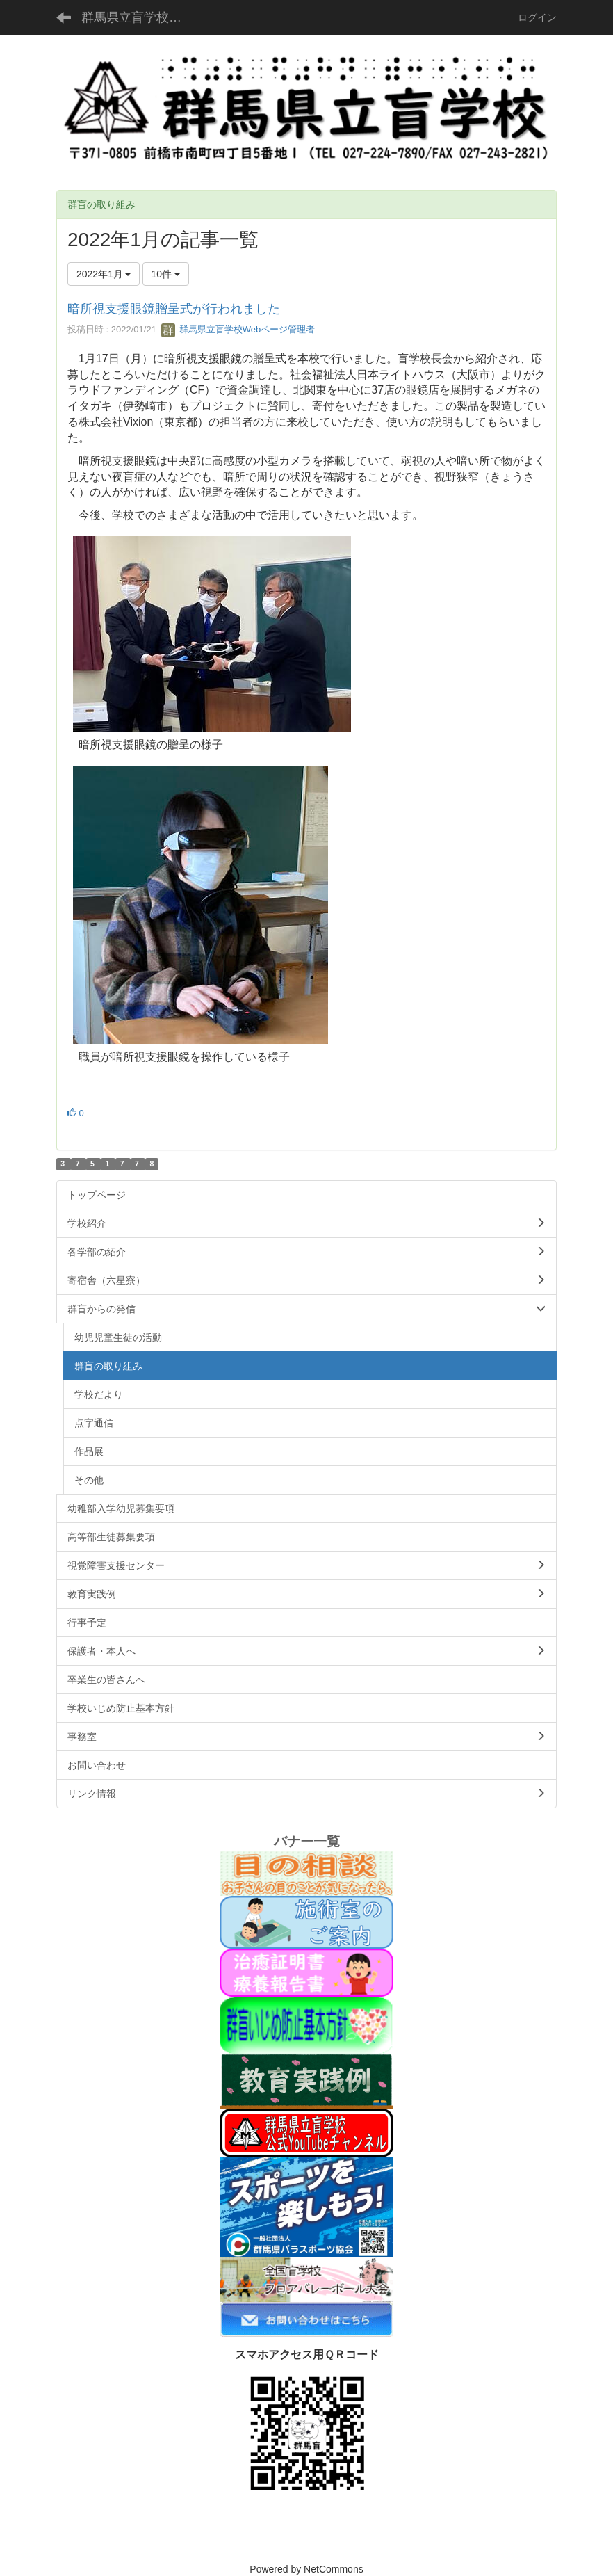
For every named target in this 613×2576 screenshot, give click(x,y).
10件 (166, 274)
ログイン (537, 17)
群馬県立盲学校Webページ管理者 (238, 329)
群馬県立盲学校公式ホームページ (140, 17)
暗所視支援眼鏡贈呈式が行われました (173, 309)
